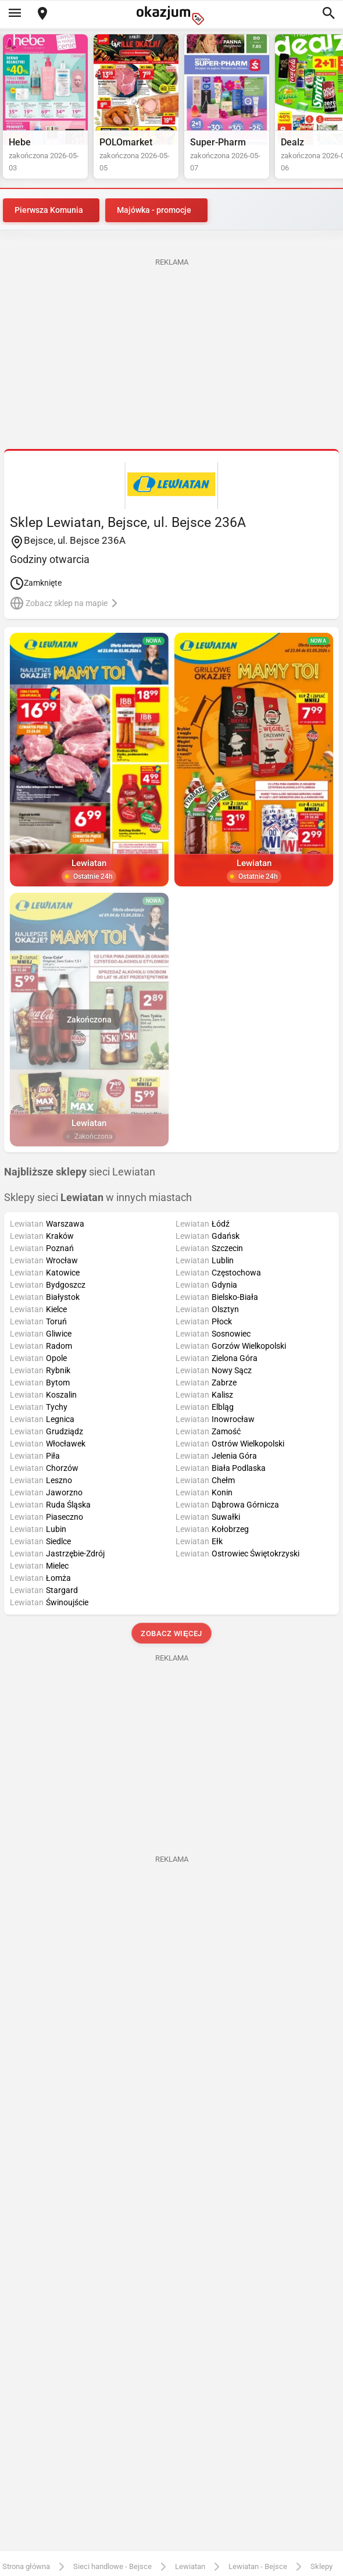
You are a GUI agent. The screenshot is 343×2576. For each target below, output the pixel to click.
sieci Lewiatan (79, 1172)
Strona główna (26, 2566)
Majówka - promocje (154, 210)
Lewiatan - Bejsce (257, 2566)
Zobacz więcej (171, 1633)
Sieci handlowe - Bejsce (112, 2566)
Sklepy (321, 2566)
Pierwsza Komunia (49, 210)
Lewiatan (190, 2566)
